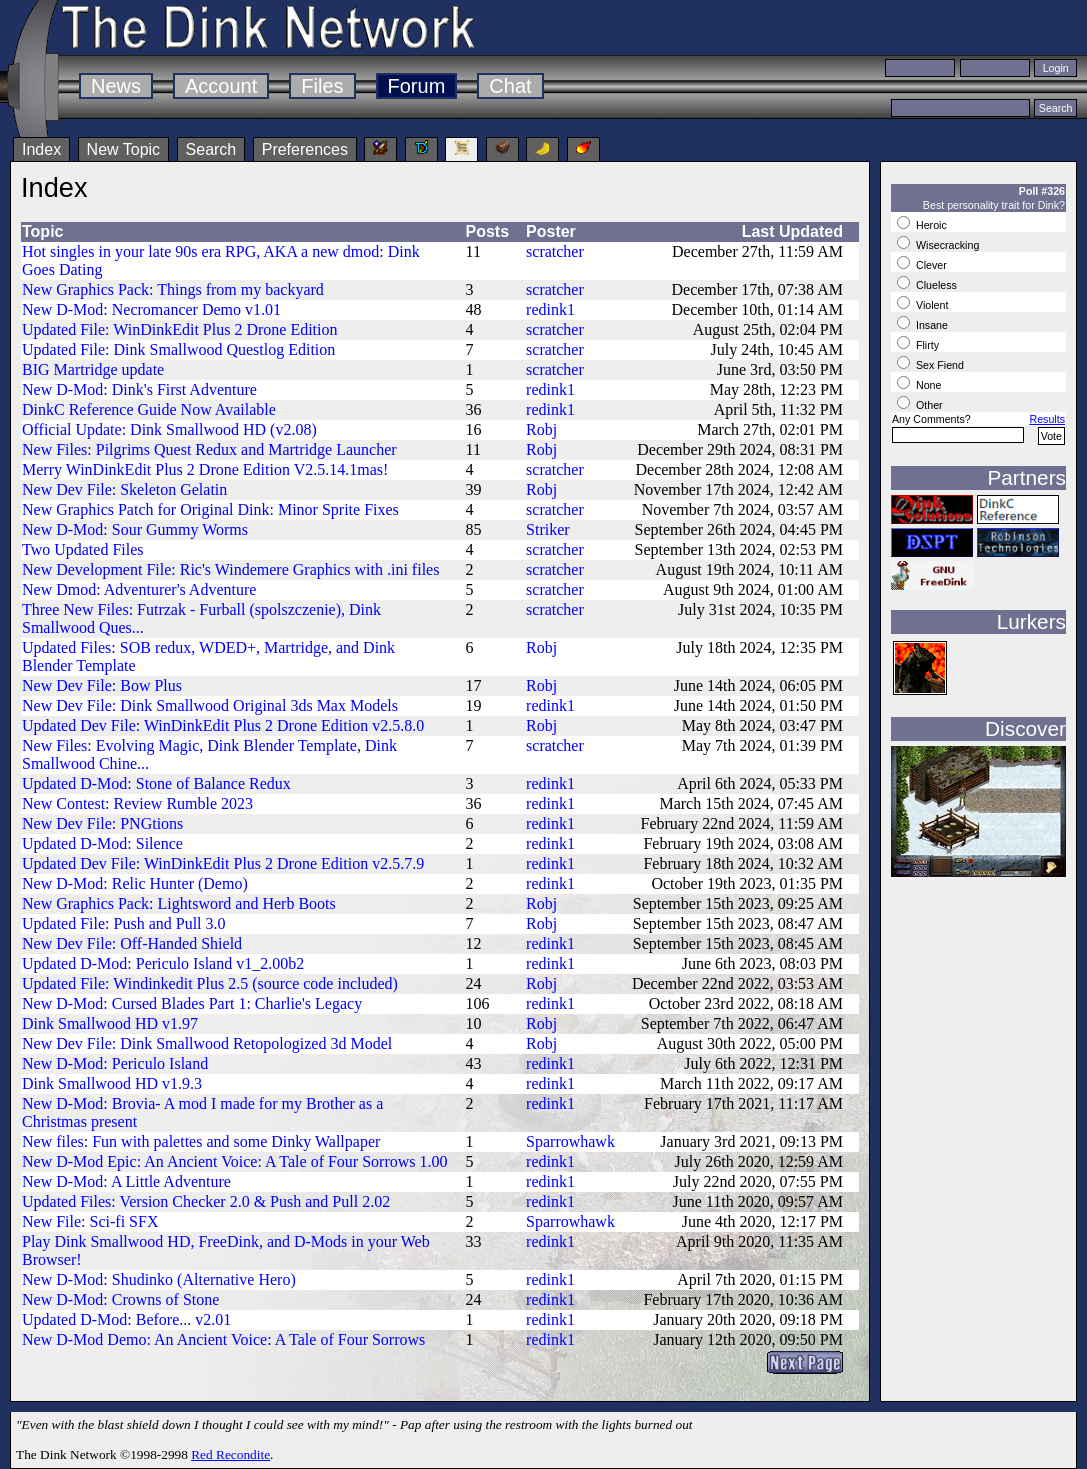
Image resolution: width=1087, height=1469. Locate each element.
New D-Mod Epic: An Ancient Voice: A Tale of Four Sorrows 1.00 (235, 1161)
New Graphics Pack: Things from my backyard (173, 289)
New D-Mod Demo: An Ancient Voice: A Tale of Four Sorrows (223, 1339)
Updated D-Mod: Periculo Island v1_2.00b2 (163, 963)
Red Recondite (230, 1454)
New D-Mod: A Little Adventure (126, 1181)
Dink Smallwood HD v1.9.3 (112, 1083)
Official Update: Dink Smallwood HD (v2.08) (169, 429)
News (116, 86)
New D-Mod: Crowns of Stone (120, 1299)
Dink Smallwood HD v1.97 (110, 1023)
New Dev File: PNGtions (102, 823)
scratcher (555, 251)
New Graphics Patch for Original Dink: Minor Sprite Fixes (210, 509)
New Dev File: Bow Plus (102, 685)
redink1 (550, 309)
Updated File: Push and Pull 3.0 (124, 923)
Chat (510, 86)
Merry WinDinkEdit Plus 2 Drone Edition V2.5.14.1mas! (205, 469)
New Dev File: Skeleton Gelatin (124, 489)
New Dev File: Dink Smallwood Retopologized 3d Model (207, 1043)
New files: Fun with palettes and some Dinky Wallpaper (201, 1141)
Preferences (305, 149)
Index (41, 149)
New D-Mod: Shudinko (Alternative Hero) (159, 1279)
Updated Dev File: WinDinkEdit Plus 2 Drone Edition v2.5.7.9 (223, 863)
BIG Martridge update (93, 369)
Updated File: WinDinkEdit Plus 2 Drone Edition (179, 329)
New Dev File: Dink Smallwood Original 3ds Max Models (210, 705)
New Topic (124, 149)
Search (211, 149)
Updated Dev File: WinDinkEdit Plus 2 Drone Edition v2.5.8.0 (223, 725)
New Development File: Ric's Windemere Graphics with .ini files (230, 569)
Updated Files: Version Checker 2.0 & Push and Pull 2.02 (206, 1201)
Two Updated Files (83, 549)
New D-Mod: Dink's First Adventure (139, 389)
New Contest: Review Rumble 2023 (137, 803)
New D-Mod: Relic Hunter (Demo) (135, 883)
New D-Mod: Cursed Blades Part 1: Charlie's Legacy (192, 1003)
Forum (417, 86)
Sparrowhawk (570, 1141)
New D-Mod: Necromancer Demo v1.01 (151, 309)
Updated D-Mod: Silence (102, 843)
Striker (548, 529)
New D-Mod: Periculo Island (115, 1063)
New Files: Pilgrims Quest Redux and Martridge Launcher (209, 449)
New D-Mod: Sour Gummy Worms (135, 529)
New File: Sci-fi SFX (90, 1221)
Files (322, 86)
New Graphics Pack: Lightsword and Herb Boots (179, 903)
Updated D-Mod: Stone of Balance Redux (156, 783)
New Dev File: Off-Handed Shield (132, 943)
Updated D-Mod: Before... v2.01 (126, 1319)
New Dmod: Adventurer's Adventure (139, 589)
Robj (541, 429)
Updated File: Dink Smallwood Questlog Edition (178, 349)
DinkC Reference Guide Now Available (149, 409)
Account (221, 86)
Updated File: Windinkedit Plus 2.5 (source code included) (210, 983)
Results (1047, 419)
